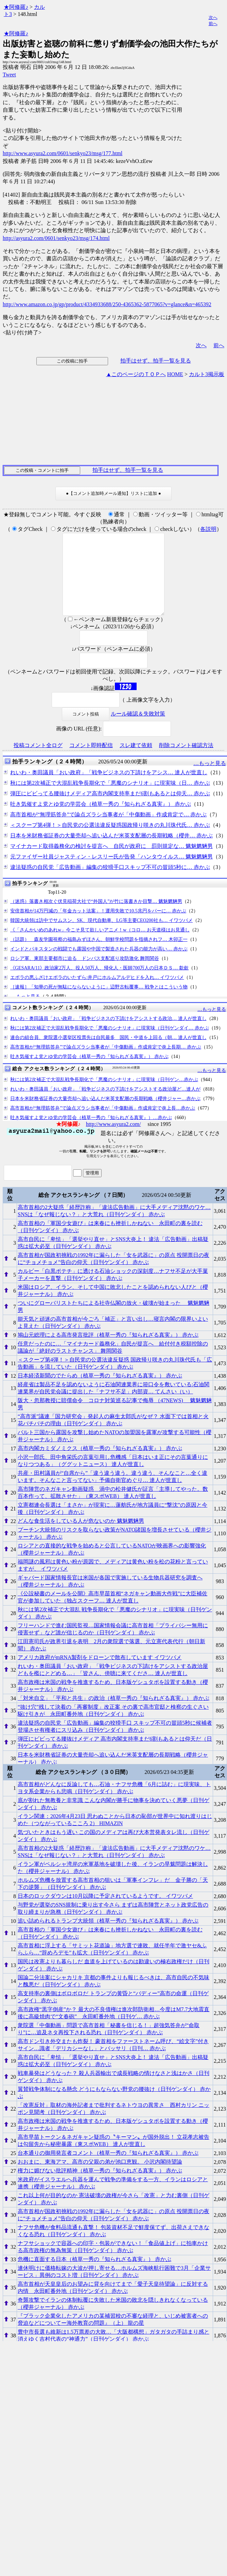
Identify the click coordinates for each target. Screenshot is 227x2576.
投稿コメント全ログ (38, 761)
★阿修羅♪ (16, 7)
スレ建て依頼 (136, 761)
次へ (213, 17)
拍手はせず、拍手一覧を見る (155, 361)
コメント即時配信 (91, 761)
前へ (213, 23)
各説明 (208, 529)
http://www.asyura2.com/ (113, 1140)
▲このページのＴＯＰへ (136, 374)
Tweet (9, 74)
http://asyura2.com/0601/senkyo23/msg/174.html (56, 238)
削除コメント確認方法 (186, 761)
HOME (175, 374)
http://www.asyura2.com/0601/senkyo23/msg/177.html (62, 153)
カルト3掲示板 (206, 374)
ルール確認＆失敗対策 (138, 730)
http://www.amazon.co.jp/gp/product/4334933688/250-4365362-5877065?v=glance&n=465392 (107, 304)
